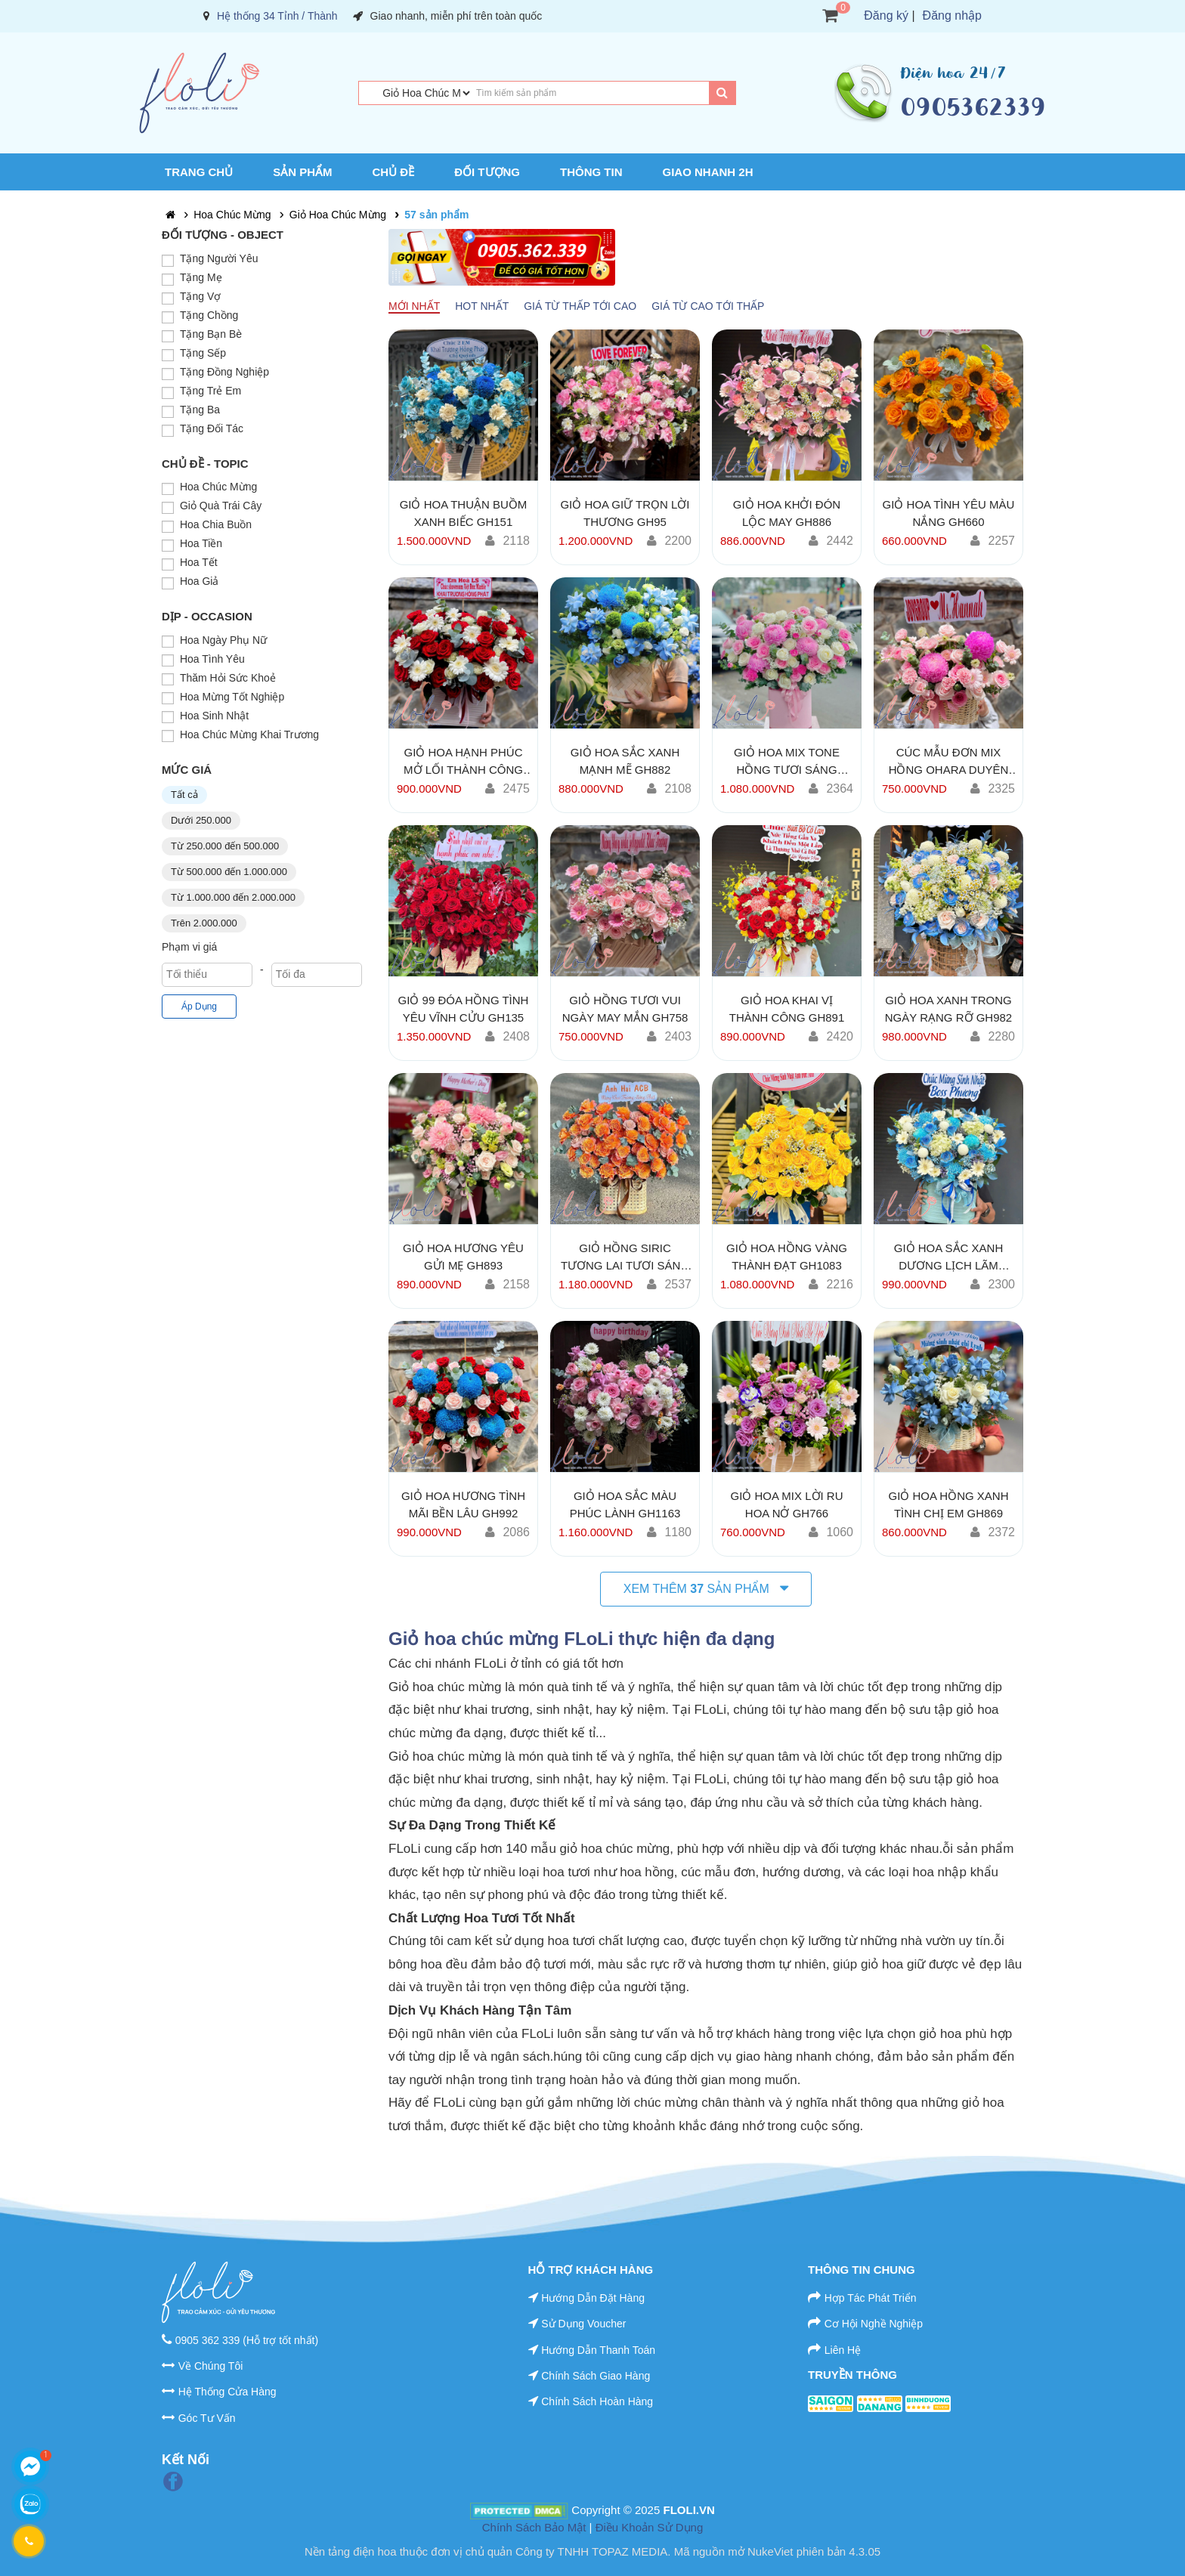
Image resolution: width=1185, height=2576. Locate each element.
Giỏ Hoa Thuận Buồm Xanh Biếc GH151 (464, 513)
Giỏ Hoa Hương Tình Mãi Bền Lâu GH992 (463, 1504)
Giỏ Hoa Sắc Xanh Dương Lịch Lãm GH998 (949, 1257)
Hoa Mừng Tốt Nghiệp (232, 697)
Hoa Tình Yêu (212, 659)
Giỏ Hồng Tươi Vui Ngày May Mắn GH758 (625, 1009)
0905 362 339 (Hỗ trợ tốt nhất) (246, 2340)
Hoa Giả (199, 581)
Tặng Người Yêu (219, 258)
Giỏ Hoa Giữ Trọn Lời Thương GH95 (624, 513)
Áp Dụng (199, 1006)
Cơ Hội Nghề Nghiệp (874, 2324)
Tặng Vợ (200, 296)
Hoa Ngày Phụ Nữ (223, 640)
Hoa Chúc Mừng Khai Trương (249, 734)
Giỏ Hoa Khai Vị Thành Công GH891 (787, 1009)
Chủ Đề (394, 171)
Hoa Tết (199, 562)
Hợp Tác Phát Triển (871, 2298)
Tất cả (184, 794)
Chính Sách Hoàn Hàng (597, 2401)
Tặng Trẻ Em (210, 391)
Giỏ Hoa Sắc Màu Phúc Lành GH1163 (625, 1504)
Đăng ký (886, 15)
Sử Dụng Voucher (583, 2324)
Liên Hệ (843, 2350)
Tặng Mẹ (201, 277)
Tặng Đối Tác (211, 428)
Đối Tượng (487, 171)
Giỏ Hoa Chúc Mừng (337, 215)
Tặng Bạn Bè (211, 334)
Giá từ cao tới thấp (707, 306)
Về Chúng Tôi (210, 2366)
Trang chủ (199, 171)
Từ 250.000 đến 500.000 (225, 846)
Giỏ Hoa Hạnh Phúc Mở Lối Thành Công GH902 (463, 762)
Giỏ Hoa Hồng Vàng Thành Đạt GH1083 (786, 1257)
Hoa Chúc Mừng (232, 215)
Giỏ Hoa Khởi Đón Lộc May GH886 (786, 513)
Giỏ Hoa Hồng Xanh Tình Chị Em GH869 (948, 1504)
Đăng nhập (952, 15)
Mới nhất (414, 306)
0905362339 (973, 106)
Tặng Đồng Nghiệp (224, 372)
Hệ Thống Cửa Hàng (227, 2392)
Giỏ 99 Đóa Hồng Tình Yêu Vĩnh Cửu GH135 (463, 1009)
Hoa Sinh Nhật (214, 716)
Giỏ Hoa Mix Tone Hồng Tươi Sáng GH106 (787, 762)
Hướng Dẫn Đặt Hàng (593, 2298)
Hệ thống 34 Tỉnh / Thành (277, 16)
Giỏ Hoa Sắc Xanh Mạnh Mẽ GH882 (625, 761)
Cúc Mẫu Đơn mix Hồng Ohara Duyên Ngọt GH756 (949, 762)
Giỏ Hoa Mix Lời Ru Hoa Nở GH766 (786, 1504)
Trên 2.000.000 (204, 923)
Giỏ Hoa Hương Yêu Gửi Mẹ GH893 (463, 1257)
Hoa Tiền (201, 543)
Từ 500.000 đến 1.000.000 (229, 871)
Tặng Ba (200, 410)
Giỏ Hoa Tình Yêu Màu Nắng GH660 (949, 513)
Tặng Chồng (209, 315)
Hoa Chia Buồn (216, 524)
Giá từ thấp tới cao (580, 306)
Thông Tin (591, 171)
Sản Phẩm (302, 171)
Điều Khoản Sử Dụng (650, 2527)
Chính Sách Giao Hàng (595, 2376)
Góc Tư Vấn (207, 2418)
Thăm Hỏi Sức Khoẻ (228, 678)
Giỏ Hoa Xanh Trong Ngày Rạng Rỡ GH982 (948, 1009)
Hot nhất (482, 306)
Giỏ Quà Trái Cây (220, 505)
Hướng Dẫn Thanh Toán (598, 2350)
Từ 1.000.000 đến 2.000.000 (233, 897)
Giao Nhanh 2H (708, 171)
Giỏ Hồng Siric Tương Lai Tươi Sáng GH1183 (625, 1257)
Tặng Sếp (203, 353)
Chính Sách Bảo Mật (534, 2527)
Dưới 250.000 (201, 820)
